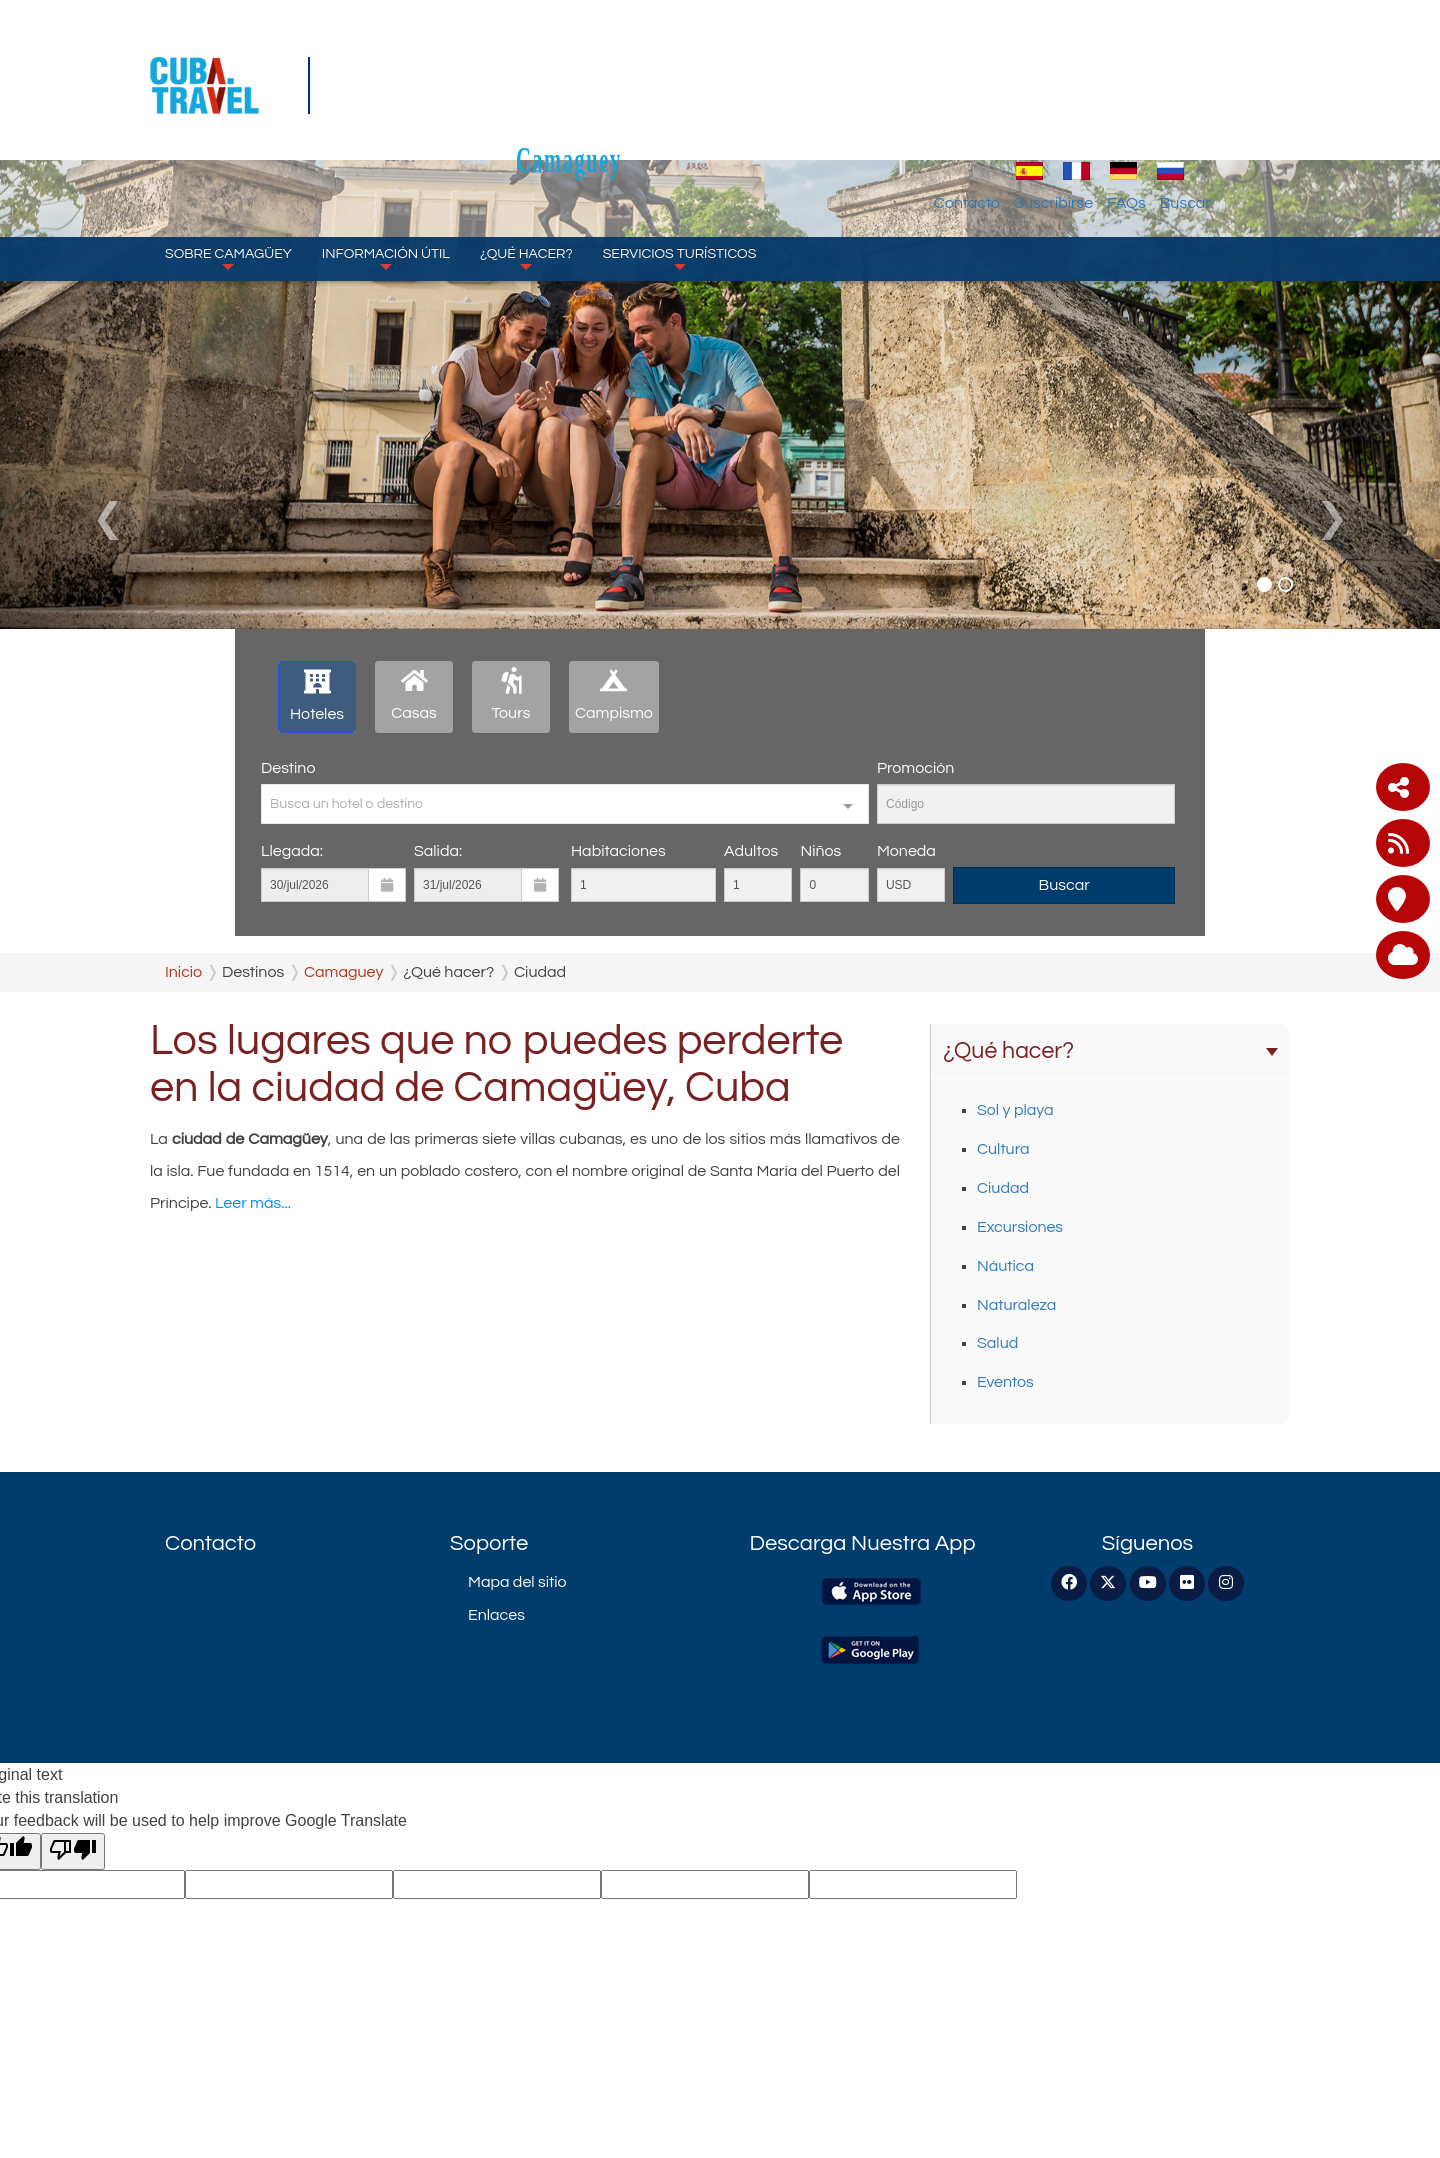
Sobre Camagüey (228, 160)
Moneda (906, 851)
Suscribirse (1144, 105)
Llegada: (292, 851)
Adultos (751, 851)
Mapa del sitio (517, 1582)
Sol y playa (1015, 1110)
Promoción (915, 768)
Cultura (1003, 1149)
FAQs (1217, 105)
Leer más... (253, 1203)
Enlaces (496, 1615)
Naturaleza (1016, 1305)
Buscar (1276, 105)
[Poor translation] (73, 1851)
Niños (820, 851)
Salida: (438, 851)
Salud (997, 1343)
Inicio (183, 972)
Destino (288, 768)
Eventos (1005, 1382)
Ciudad (1003, 1188)
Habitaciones (618, 851)
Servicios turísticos (680, 160)
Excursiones (1020, 1227)
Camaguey (720, 61)
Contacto (1058, 105)
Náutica (1005, 1266)
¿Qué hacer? (526, 160)
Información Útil (386, 160)
